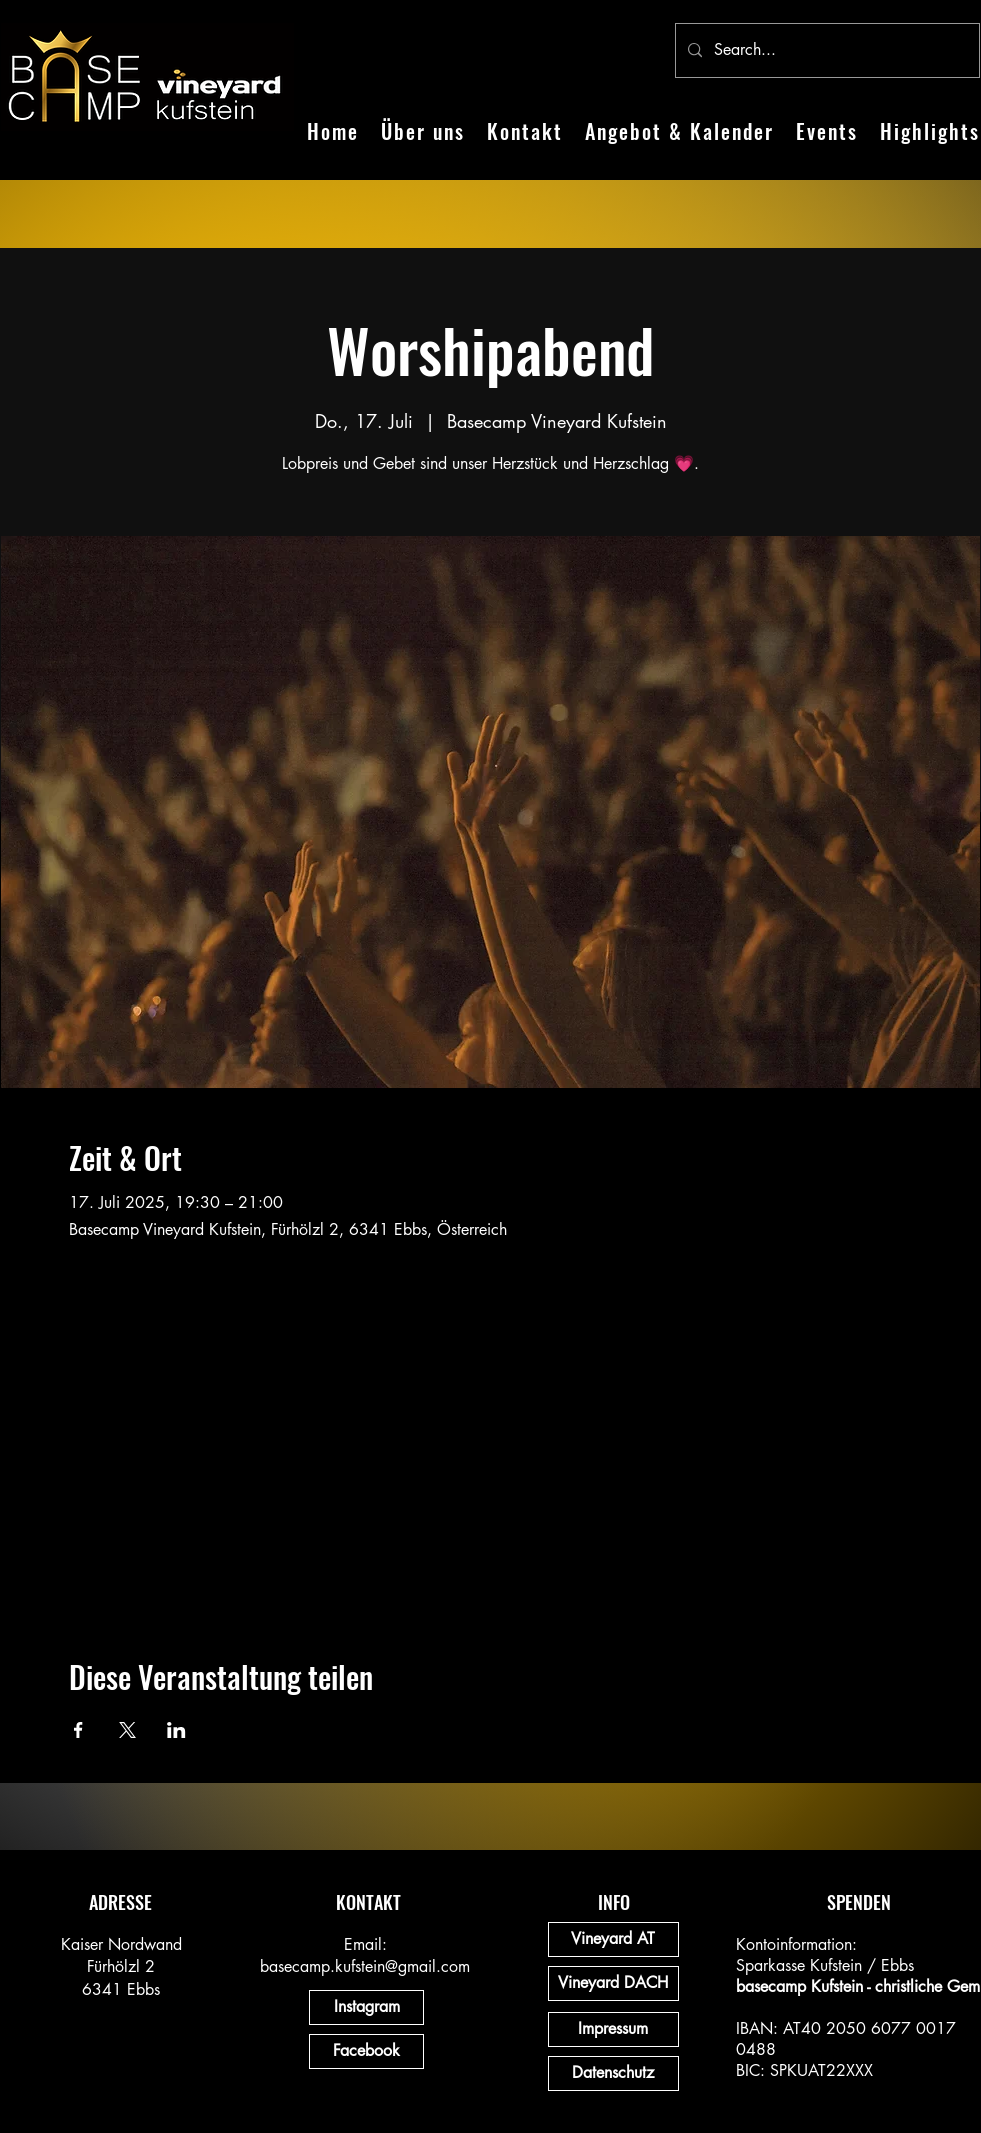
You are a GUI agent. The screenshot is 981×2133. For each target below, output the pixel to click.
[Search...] (825, 50)
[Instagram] (366, 2007)
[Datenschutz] (613, 2073)
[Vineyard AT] (613, 1939)
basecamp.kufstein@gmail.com (365, 1966)
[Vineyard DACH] (613, 1983)
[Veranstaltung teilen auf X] (127, 1730)
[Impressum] (613, 2029)
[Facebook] (366, 2051)
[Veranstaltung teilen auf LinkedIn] (176, 1730)
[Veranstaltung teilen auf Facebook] (78, 1730)
